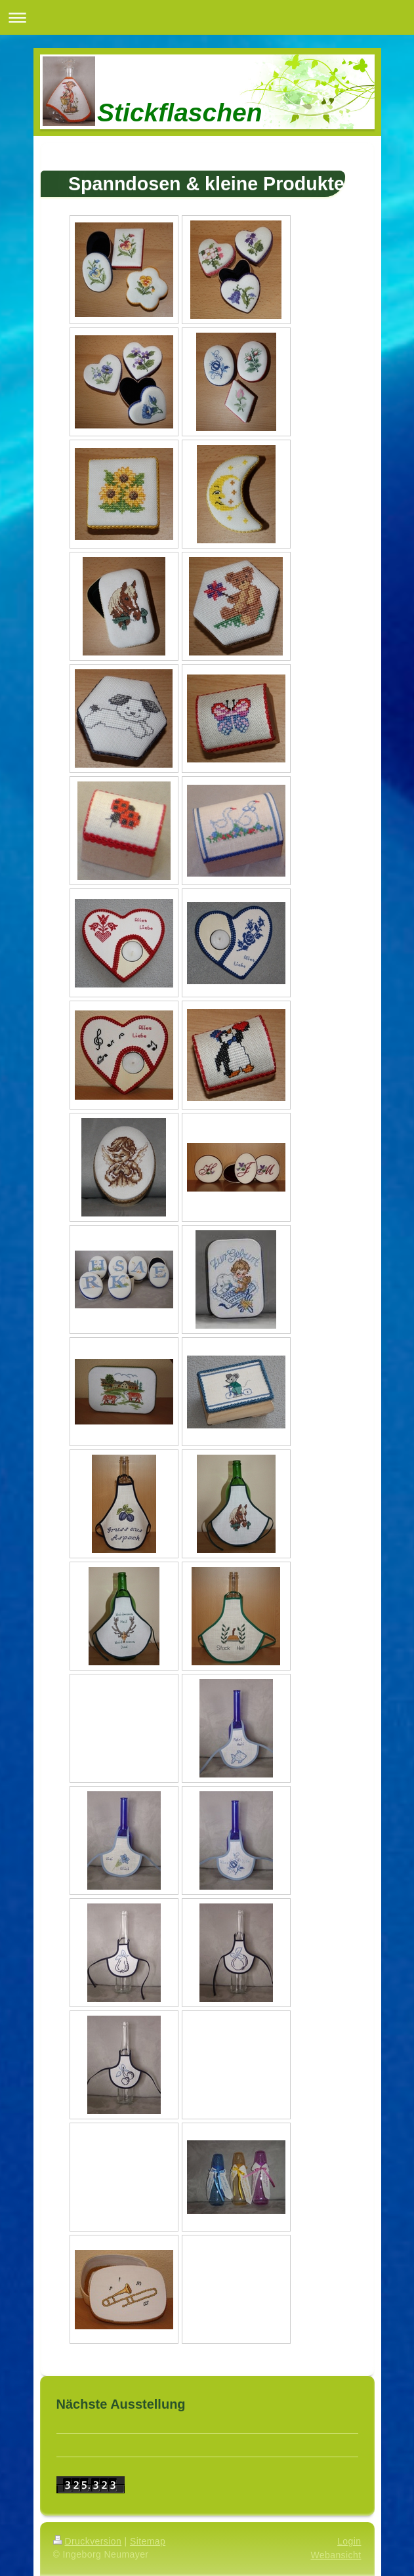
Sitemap (147, 2541)
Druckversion (87, 2541)
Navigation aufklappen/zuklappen (207, 17)
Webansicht (335, 2555)
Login (349, 2541)
